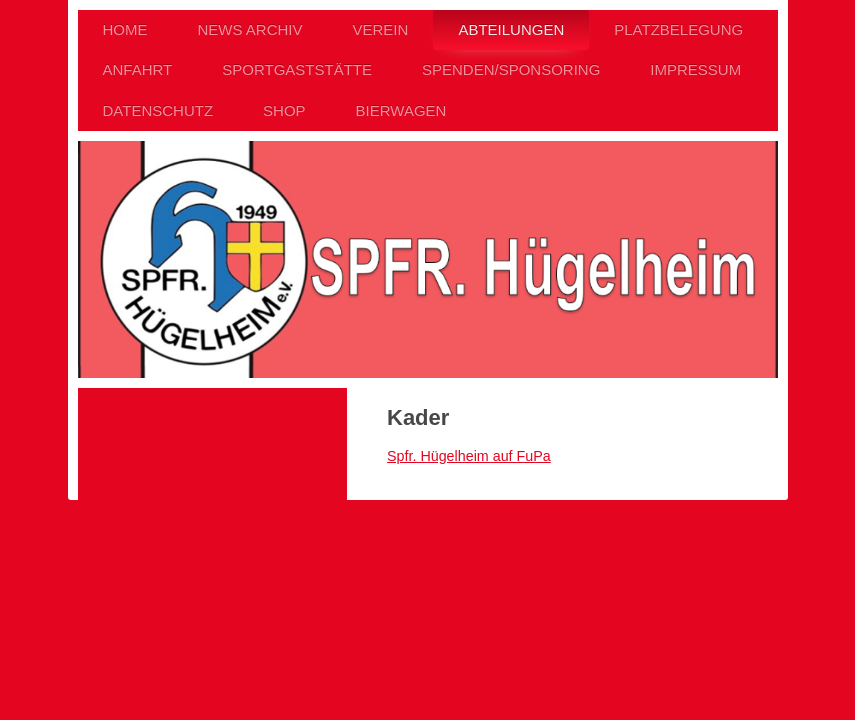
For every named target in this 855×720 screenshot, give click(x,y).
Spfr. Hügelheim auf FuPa (469, 456)
